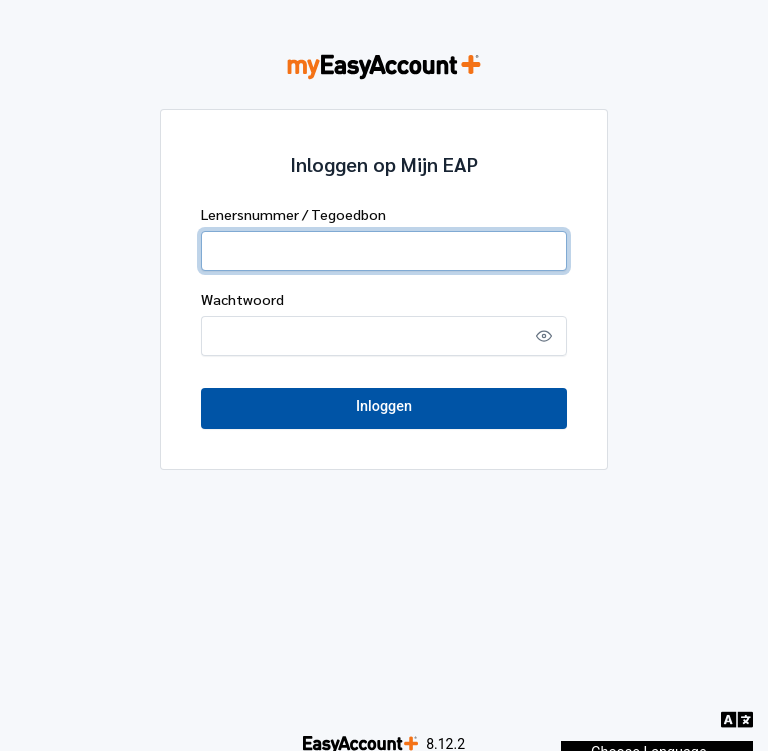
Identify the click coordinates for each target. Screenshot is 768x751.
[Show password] (544, 336)
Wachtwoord (242, 299)
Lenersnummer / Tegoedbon (293, 214)
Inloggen (384, 406)
